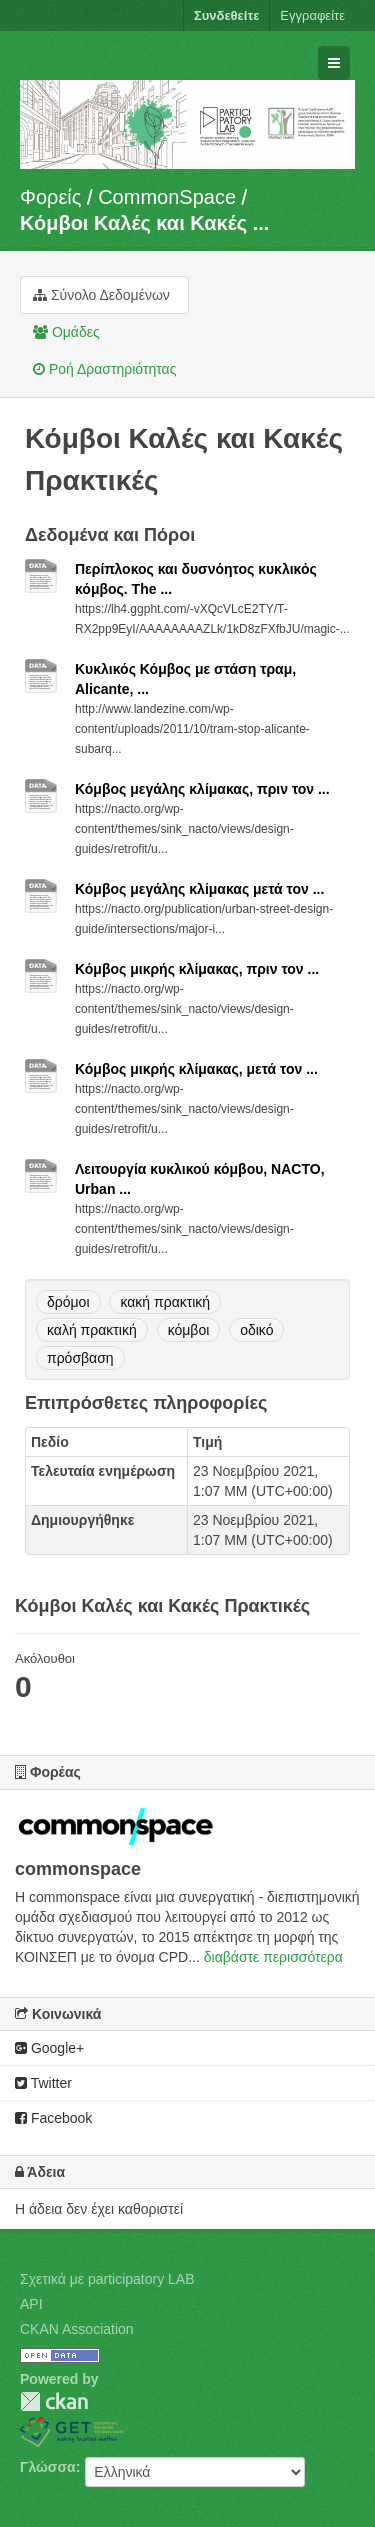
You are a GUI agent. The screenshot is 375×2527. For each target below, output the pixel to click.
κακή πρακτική (165, 1302)
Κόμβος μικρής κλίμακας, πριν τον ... (197, 969)
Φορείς (50, 197)
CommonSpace (167, 197)
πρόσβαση (80, 1358)
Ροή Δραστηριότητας (104, 369)
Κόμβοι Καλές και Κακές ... (144, 223)
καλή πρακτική (92, 1330)
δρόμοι (68, 1302)
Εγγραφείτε (312, 15)
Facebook (53, 2118)
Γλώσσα (48, 2467)
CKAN (54, 2401)
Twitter (43, 2083)
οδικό (256, 1330)
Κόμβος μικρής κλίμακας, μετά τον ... (196, 1069)
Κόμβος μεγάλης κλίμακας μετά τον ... (199, 889)
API (31, 2304)
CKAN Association (77, 2329)
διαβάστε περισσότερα (273, 1957)
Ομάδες (66, 332)
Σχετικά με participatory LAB (107, 2279)
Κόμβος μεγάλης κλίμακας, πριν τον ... (202, 789)
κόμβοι (189, 1330)
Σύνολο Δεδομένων (101, 295)
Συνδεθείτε (226, 15)
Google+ (49, 2048)
